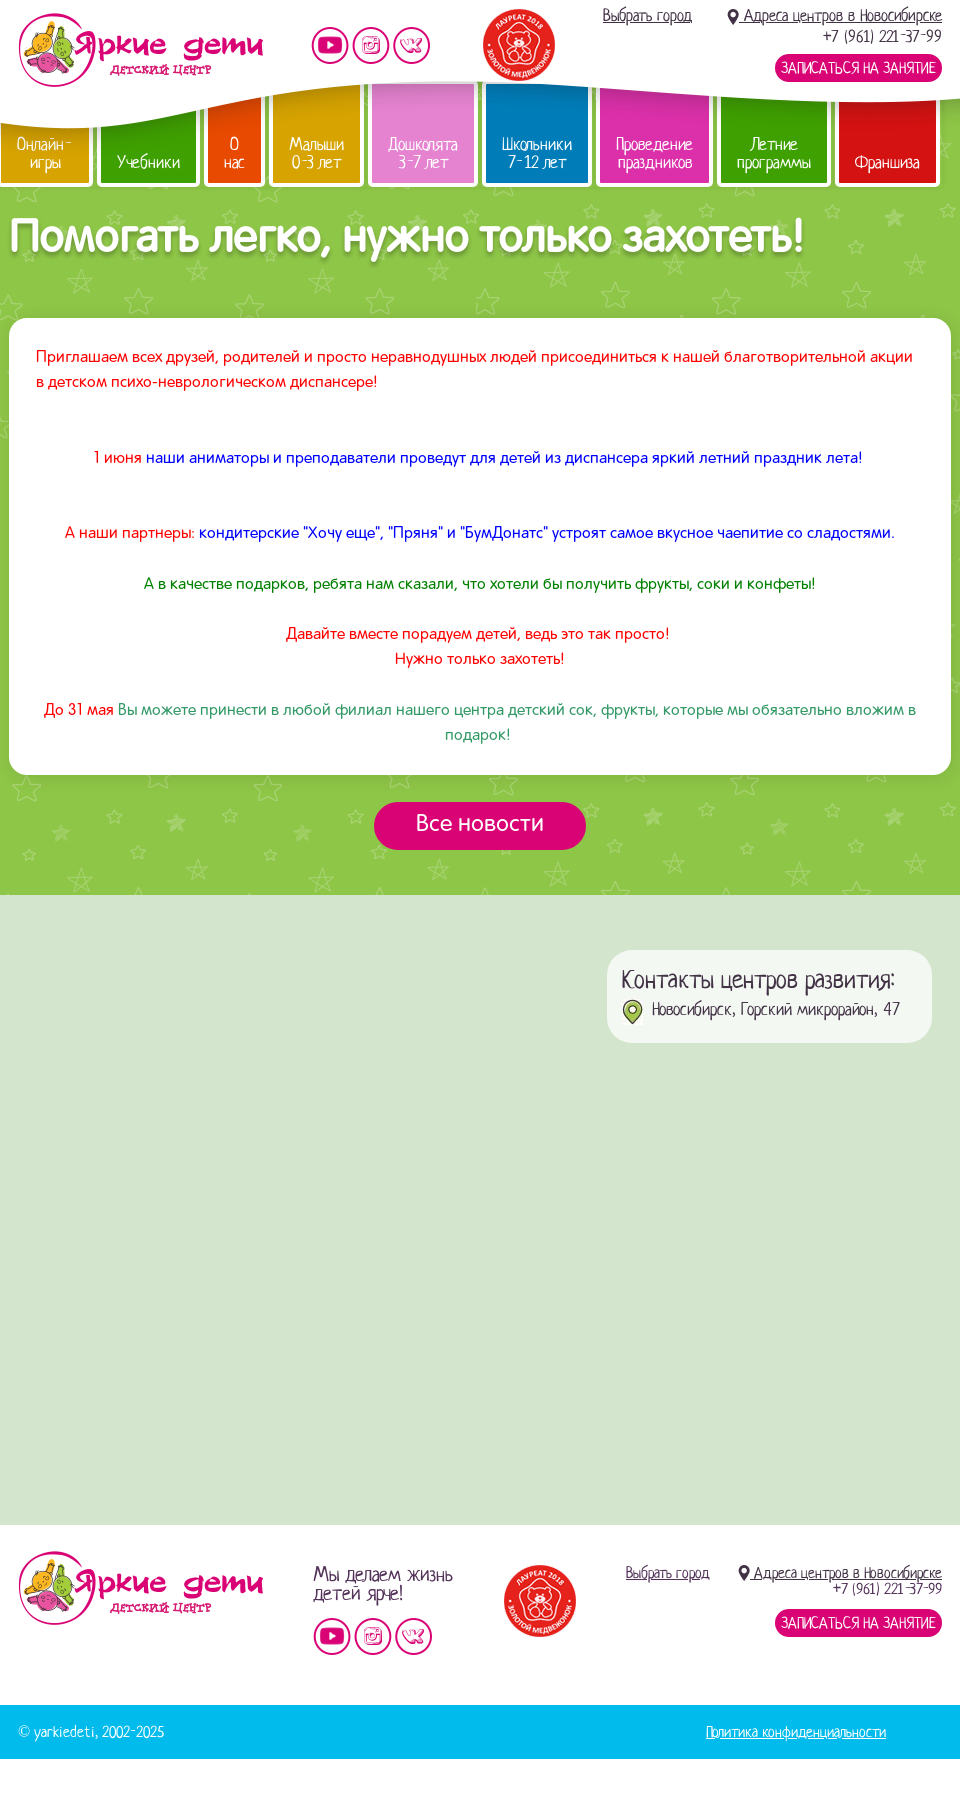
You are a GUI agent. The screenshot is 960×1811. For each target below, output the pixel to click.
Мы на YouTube (330, 45)
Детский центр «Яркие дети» (140, 1588)
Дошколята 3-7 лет (423, 153)
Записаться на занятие (858, 68)
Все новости (480, 825)
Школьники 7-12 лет (537, 153)
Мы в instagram (371, 45)
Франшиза (887, 162)
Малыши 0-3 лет (316, 153)
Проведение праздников (654, 153)
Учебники (148, 162)
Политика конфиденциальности (796, 1732)
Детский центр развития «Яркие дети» (140, 50)
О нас (234, 153)
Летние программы (774, 153)
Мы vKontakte (412, 45)
